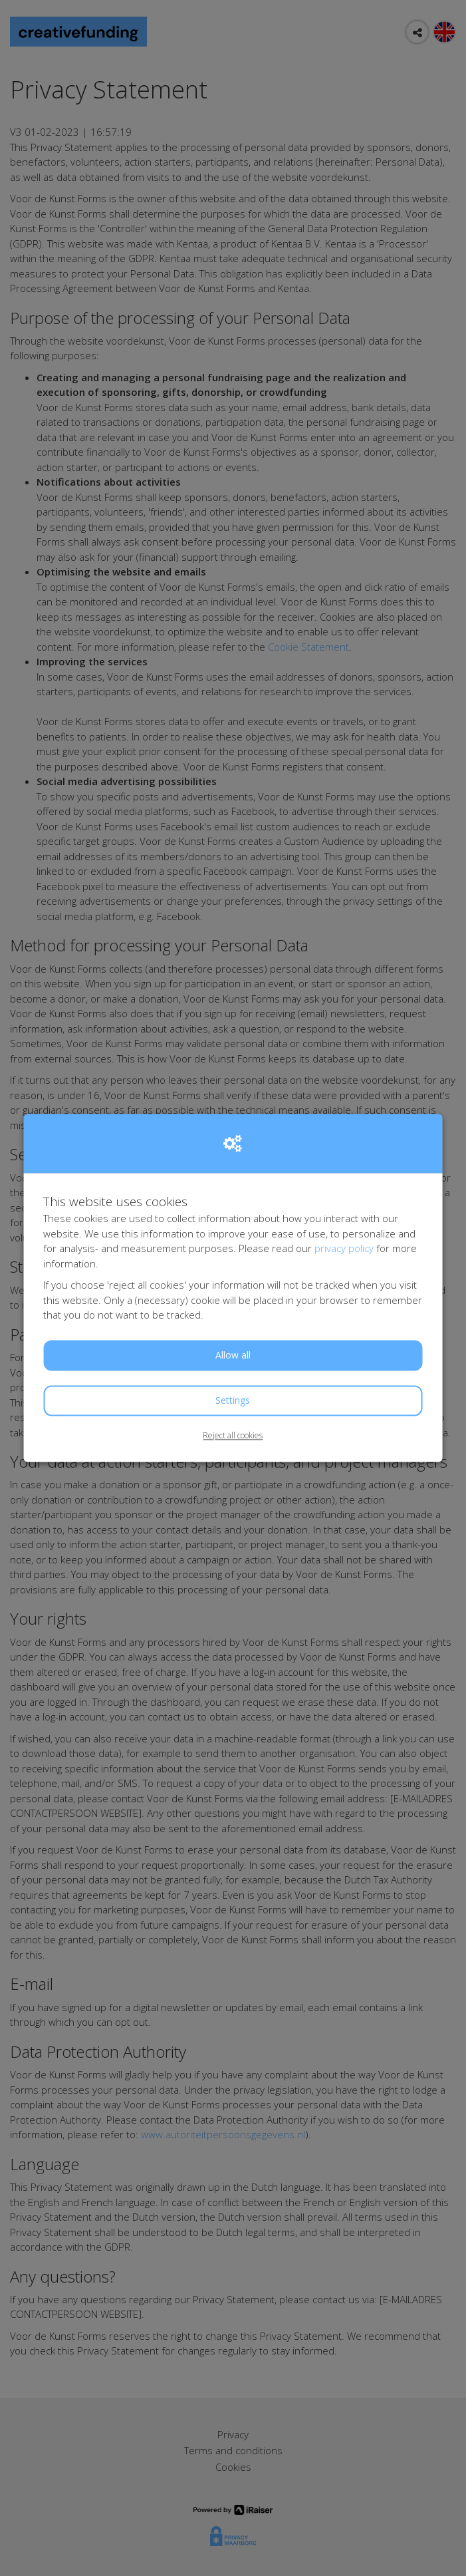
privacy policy (344, 1248)
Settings (232, 1400)
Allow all (233, 1355)
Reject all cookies (233, 1435)
